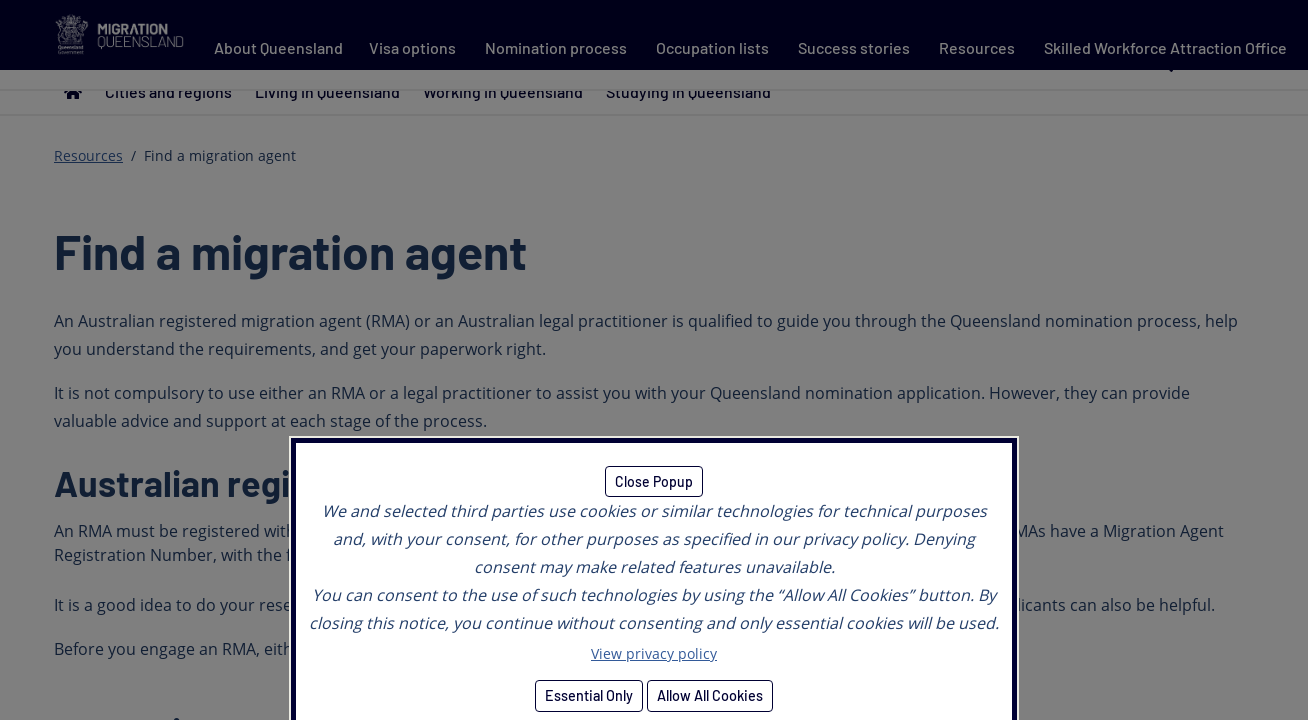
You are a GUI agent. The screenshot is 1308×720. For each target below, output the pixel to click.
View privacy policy (654, 653)
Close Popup (654, 481)
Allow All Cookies (710, 695)
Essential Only (589, 695)
